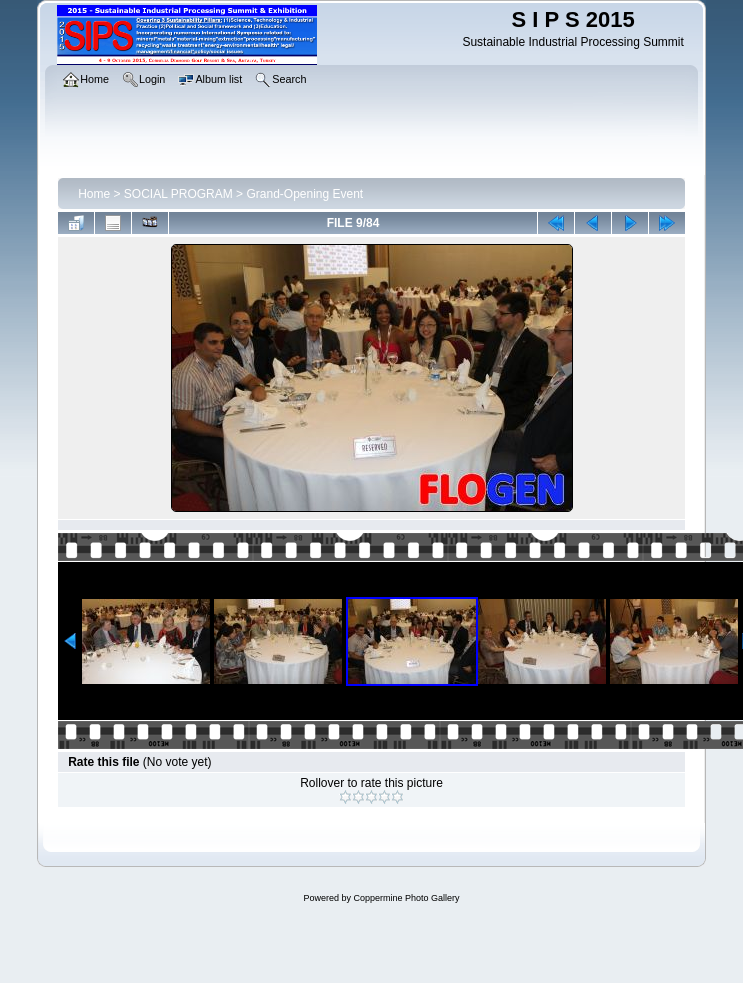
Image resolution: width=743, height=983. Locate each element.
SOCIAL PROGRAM (178, 194)
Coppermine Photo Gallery (406, 898)
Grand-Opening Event (304, 194)
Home (94, 194)
